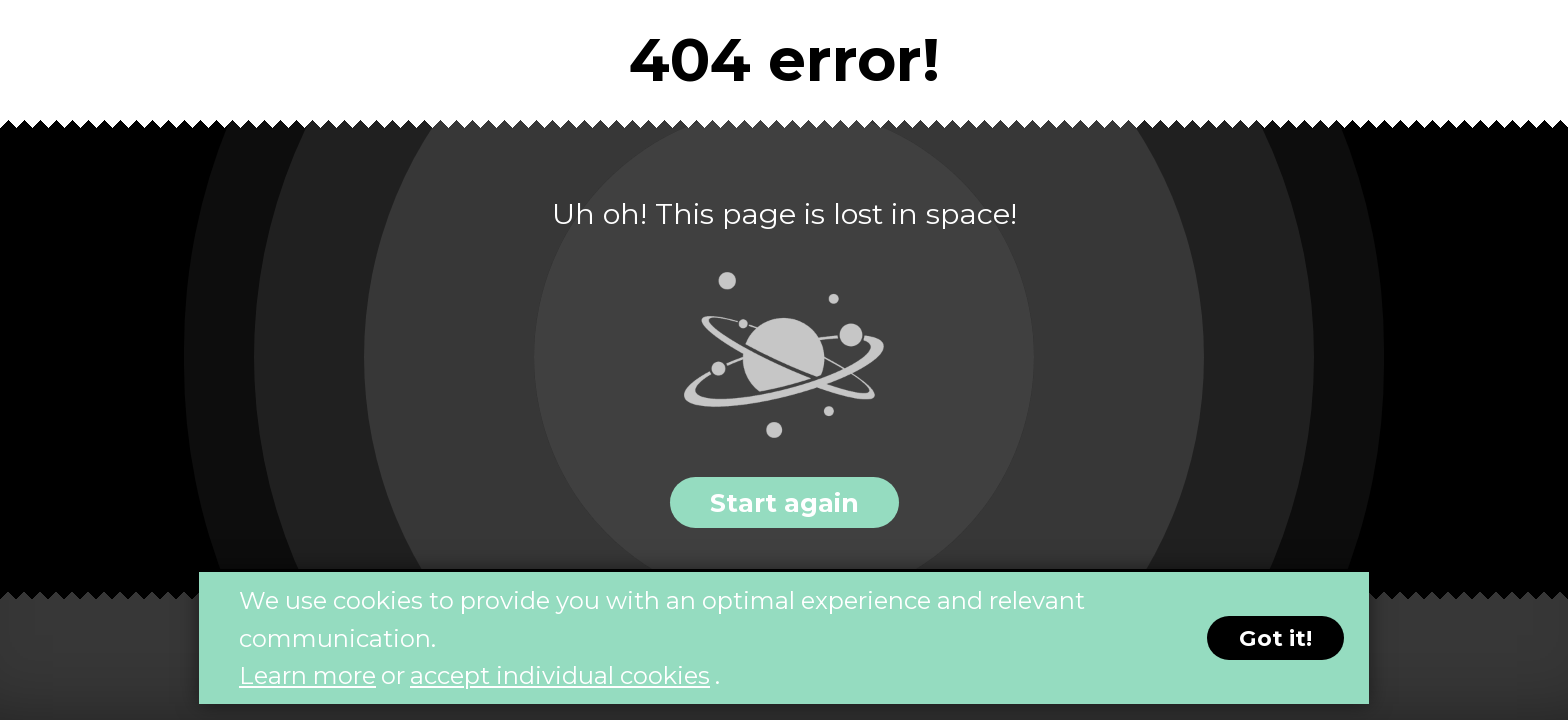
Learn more (307, 675)
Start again (784, 502)
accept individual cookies (560, 675)
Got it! (1275, 639)
